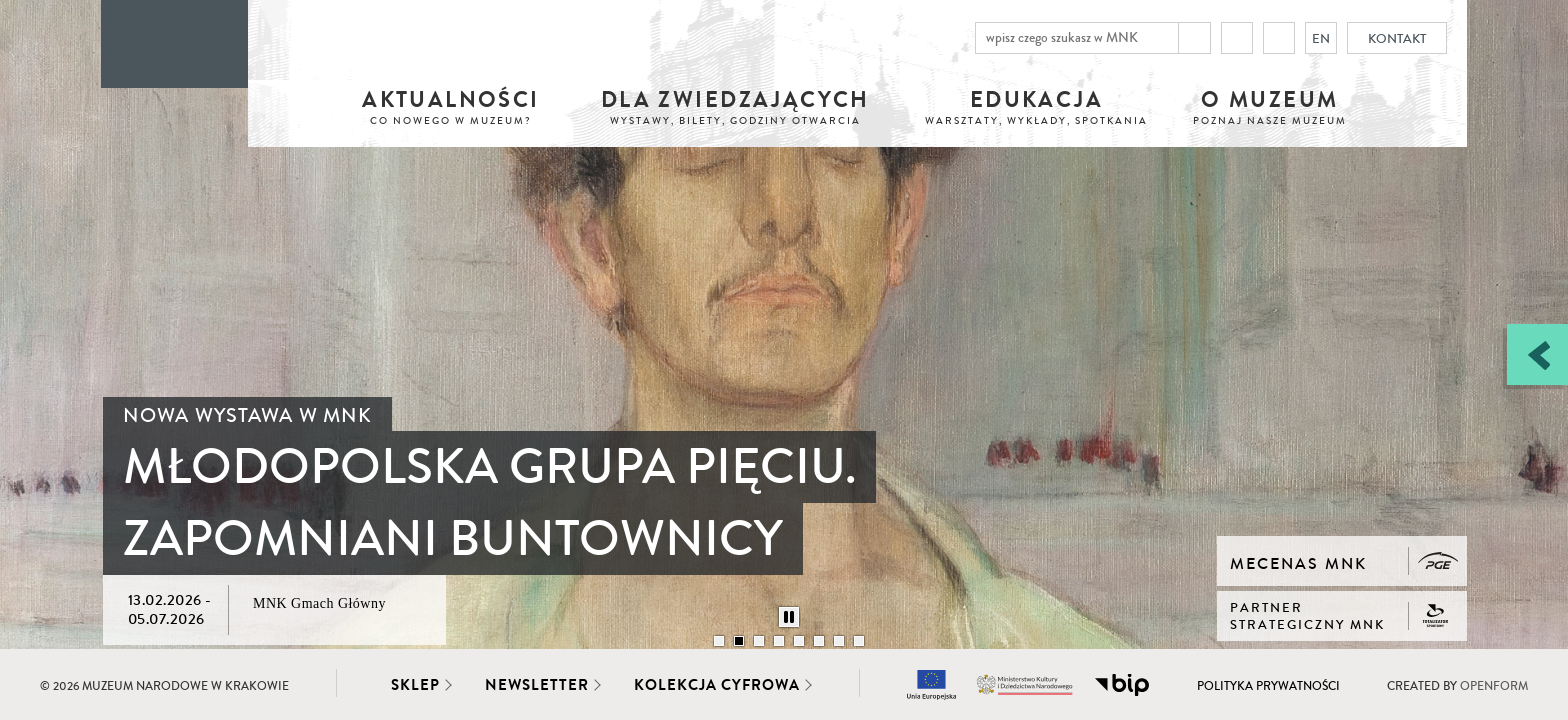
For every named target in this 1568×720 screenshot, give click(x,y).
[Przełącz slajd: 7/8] (839, 641)
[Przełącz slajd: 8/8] (859, 641)
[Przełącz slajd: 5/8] (799, 641)
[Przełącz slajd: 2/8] (739, 641)
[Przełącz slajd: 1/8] (719, 641)
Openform (1494, 686)
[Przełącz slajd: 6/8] (819, 641)
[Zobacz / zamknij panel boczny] (1537, 354)
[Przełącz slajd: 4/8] (779, 641)
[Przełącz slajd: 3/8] (759, 641)
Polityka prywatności (1268, 686)
